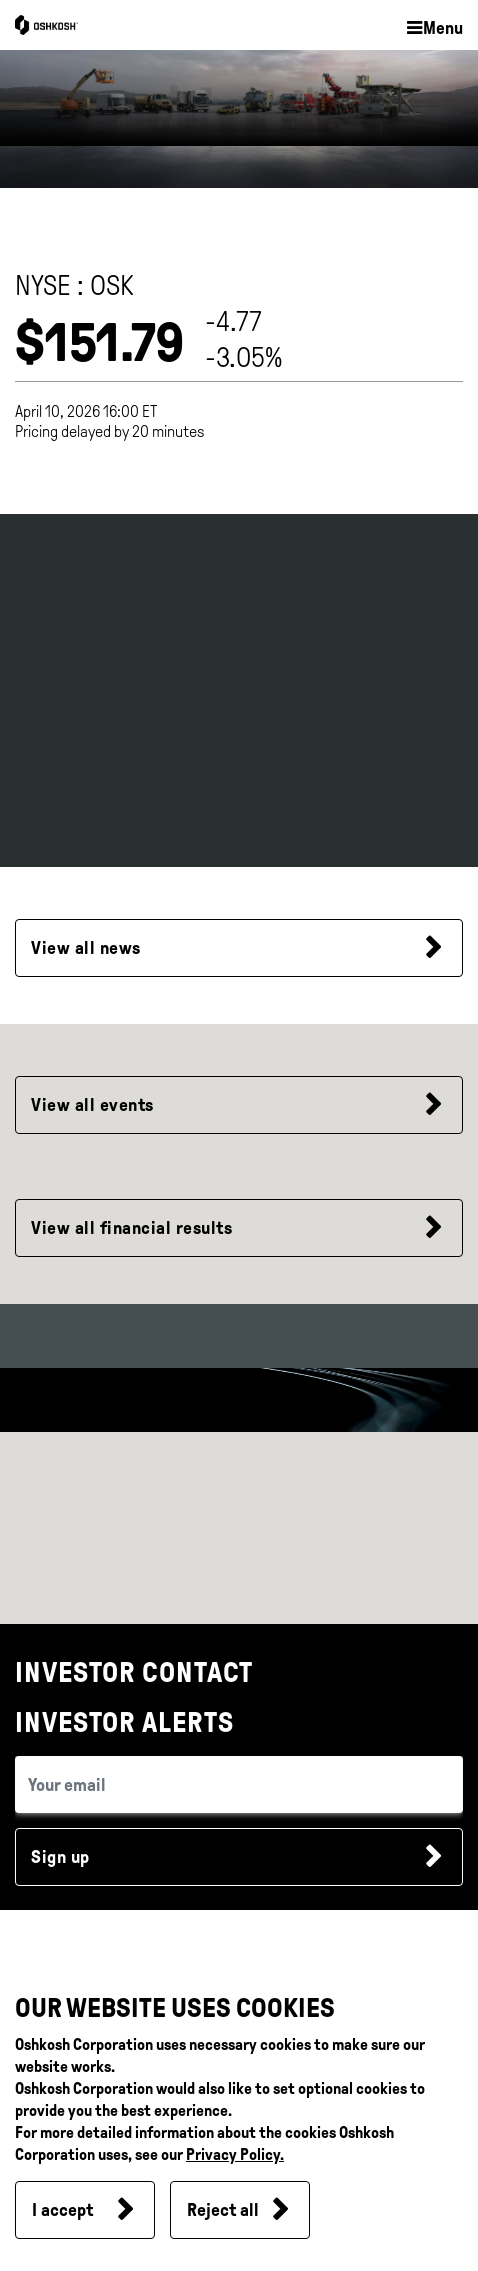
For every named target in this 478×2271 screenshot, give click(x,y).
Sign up (60, 1857)
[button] (434, 29)
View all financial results (131, 1228)
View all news (86, 948)
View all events (92, 1105)
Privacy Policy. (235, 2154)
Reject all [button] (223, 2210)
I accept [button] (62, 2210)
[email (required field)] (239, 1784)
